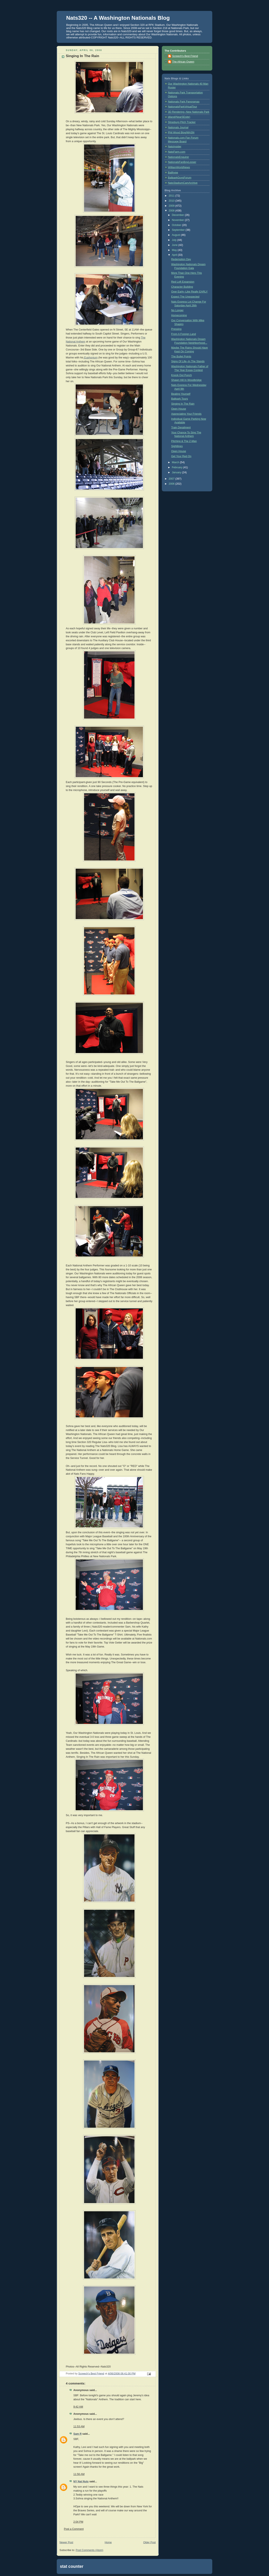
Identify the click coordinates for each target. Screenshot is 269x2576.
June (175, 245)
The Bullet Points (181, 356)
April (175, 254)
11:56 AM (78, 2474)
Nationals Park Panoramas (183, 101)
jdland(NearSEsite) (179, 116)
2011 (172, 195)
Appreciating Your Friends (186, 413)
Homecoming (179, 315)
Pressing (176, 329)
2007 (172, 478)
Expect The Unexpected (185, 296)
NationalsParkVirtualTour (182, 106)
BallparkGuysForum (179, 177)
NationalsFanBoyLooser (182, 162)
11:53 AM (78, 2426)
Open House (178, 408)
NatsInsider (174, 146)
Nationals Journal (178, 127)
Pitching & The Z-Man (184, 441)
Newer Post (66, 2542)
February (177, 467)
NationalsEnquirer (178, 157)
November (178, 220)
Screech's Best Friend (185, 56)
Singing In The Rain (183, 403)
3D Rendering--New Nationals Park (188, 111)
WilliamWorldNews (179, 167)
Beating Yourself (180, 393)
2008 (172, 210)
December (178, 215)
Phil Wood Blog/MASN (181, 132)
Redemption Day (181, 259)
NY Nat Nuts (81, 2481)
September (179, 229)
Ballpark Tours (179, 398)
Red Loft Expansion (182, 281)
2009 (172, 205)
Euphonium (90, 357)
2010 (172, 200)
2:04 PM (78, 2521)
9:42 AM (78, 2406)
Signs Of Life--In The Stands (188, 361)
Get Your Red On (181, 456)
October (177, 225)
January (177, 472)
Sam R (77, 2433)
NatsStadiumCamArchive (183, 182)
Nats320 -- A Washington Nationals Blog (118, 18)
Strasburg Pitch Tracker (182, 122)
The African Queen (183, 61)
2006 (172, 483)
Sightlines (177, 446)
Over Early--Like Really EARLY (189, 291)
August (176, 234)
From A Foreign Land (183, 334)
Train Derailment (181, 427)
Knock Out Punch (181, 375)
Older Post (149, 2542)
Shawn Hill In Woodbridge (186, 380)
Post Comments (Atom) (89, 2550)
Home (108, 2542)
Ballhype (173, 172)
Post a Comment (74, 2528)
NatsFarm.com (176, 151)
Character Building (182, 286)
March (176, 462)
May (175, 250)
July (174, 240)
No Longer (177, 310)
